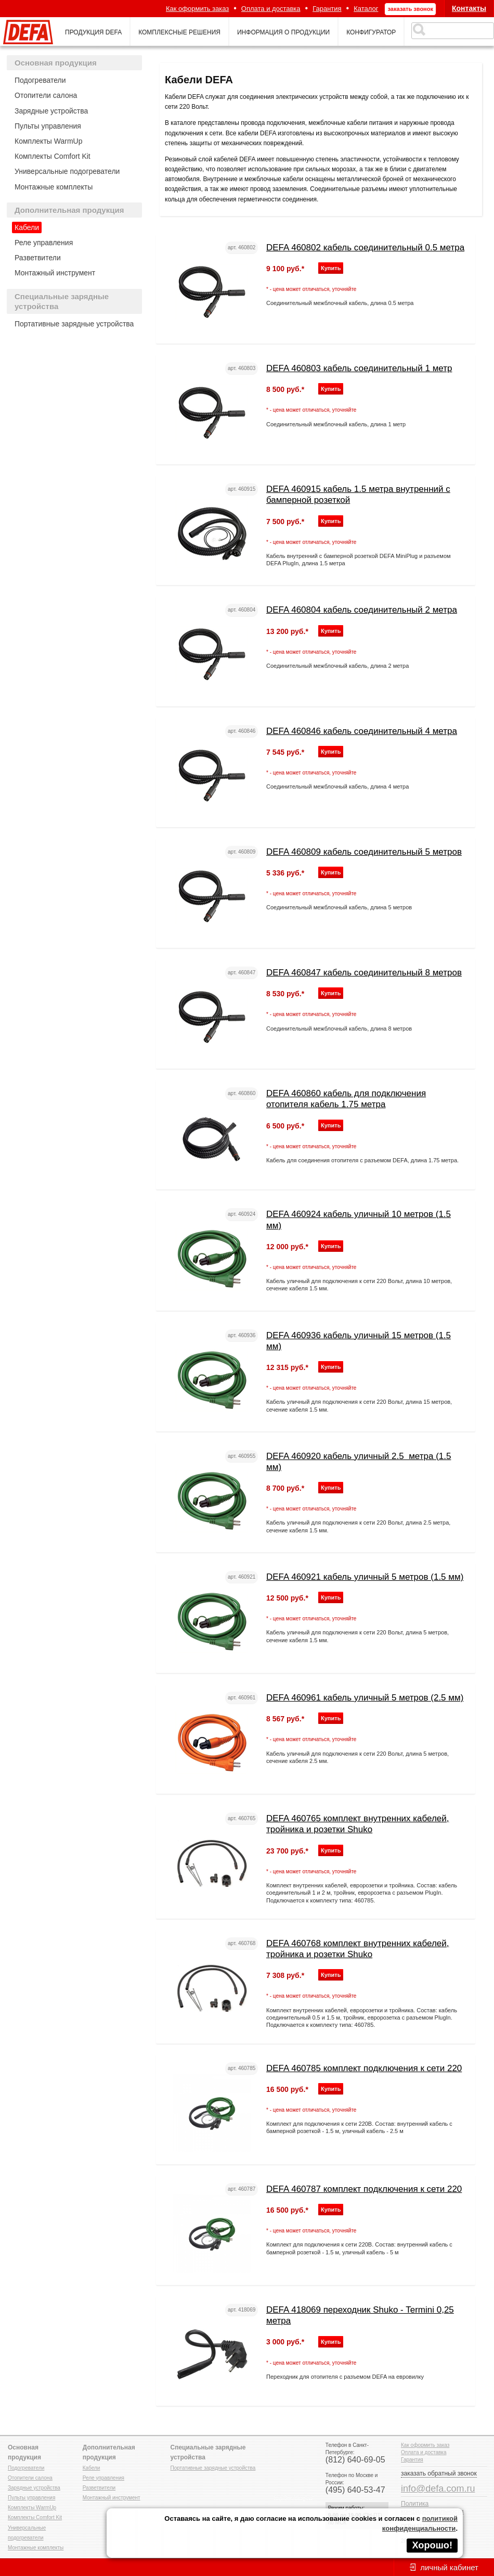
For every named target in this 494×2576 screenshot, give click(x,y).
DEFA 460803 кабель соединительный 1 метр (359, 368)
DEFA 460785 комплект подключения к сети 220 (364, 2068)
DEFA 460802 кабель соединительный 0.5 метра (365, 247)
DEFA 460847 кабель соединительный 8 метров (364, 973)
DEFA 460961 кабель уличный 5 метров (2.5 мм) (364, 1698)
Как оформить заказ (197, 8)
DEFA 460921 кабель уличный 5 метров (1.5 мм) (364, 1577)
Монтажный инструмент (55, 273)
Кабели (27, 227)
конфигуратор (371, 32)
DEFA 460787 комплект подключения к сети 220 (364, 2189)
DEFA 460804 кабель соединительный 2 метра (361, 610)
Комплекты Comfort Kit (52, 156)
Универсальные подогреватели (67, 171)
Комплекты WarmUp (48, 141)
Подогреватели (40, 80)
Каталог (366, 8)
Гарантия (327, 8)
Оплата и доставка (271, 8)
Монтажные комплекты (54, 187)
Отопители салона (46, 95)
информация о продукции (283, 32)
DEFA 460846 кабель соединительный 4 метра (361, 731)
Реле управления (44, 242)
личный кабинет (449, 2567)
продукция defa (93, 32)
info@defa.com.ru (438, 2488)
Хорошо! (432, 2545)
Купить (331, 268)
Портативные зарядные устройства (74, 324)
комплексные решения (179, 32)
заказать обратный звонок (439, 2473)
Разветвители (38, 257)
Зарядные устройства (51, 111)
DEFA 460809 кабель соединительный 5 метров (364, 852)
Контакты (469, 8)
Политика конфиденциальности (432, 2507)
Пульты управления (48, 126)
